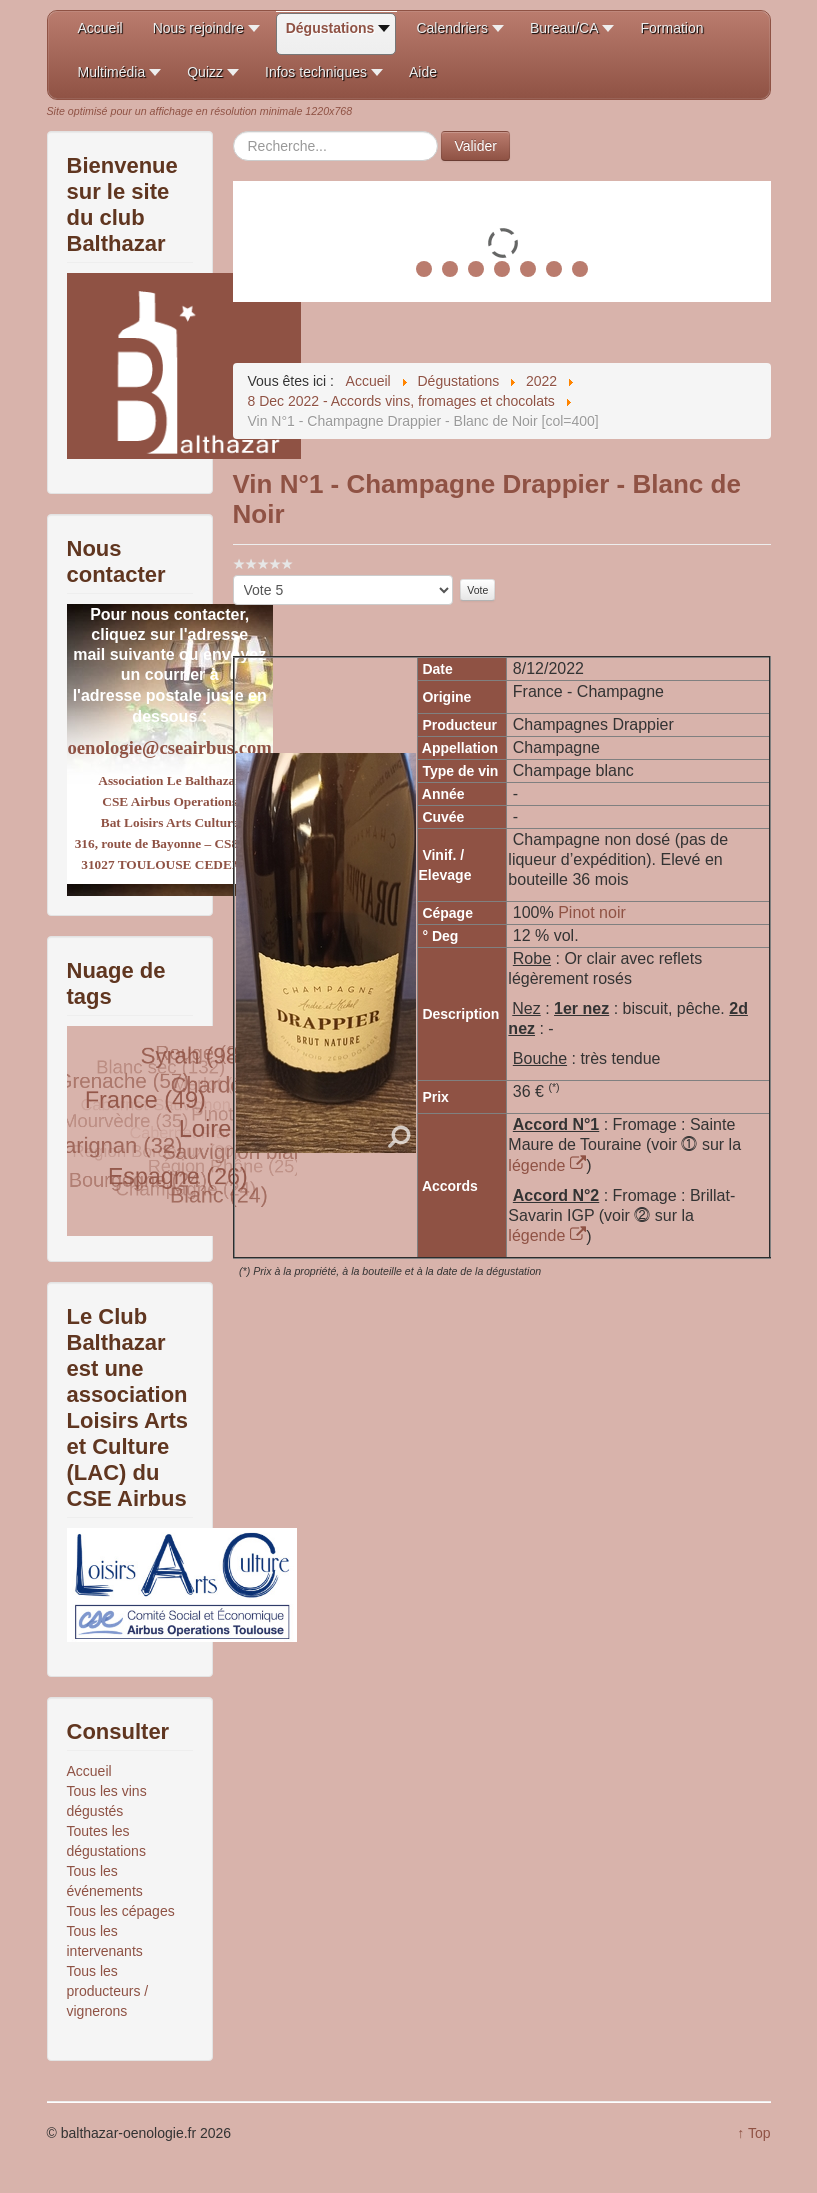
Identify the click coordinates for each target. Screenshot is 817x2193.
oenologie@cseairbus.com (170, 747)
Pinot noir (592, 912)
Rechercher (233, 131)
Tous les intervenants (105, 1941)
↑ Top (753, 2133)
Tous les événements (105, 1881)
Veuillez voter (233, 575)
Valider (475, 146)
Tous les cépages (121, 1911)
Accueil (89, 1771)
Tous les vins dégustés (107, 1801)
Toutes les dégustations (106, 1841)
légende (547, 1165)
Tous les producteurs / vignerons (108, 1991)
